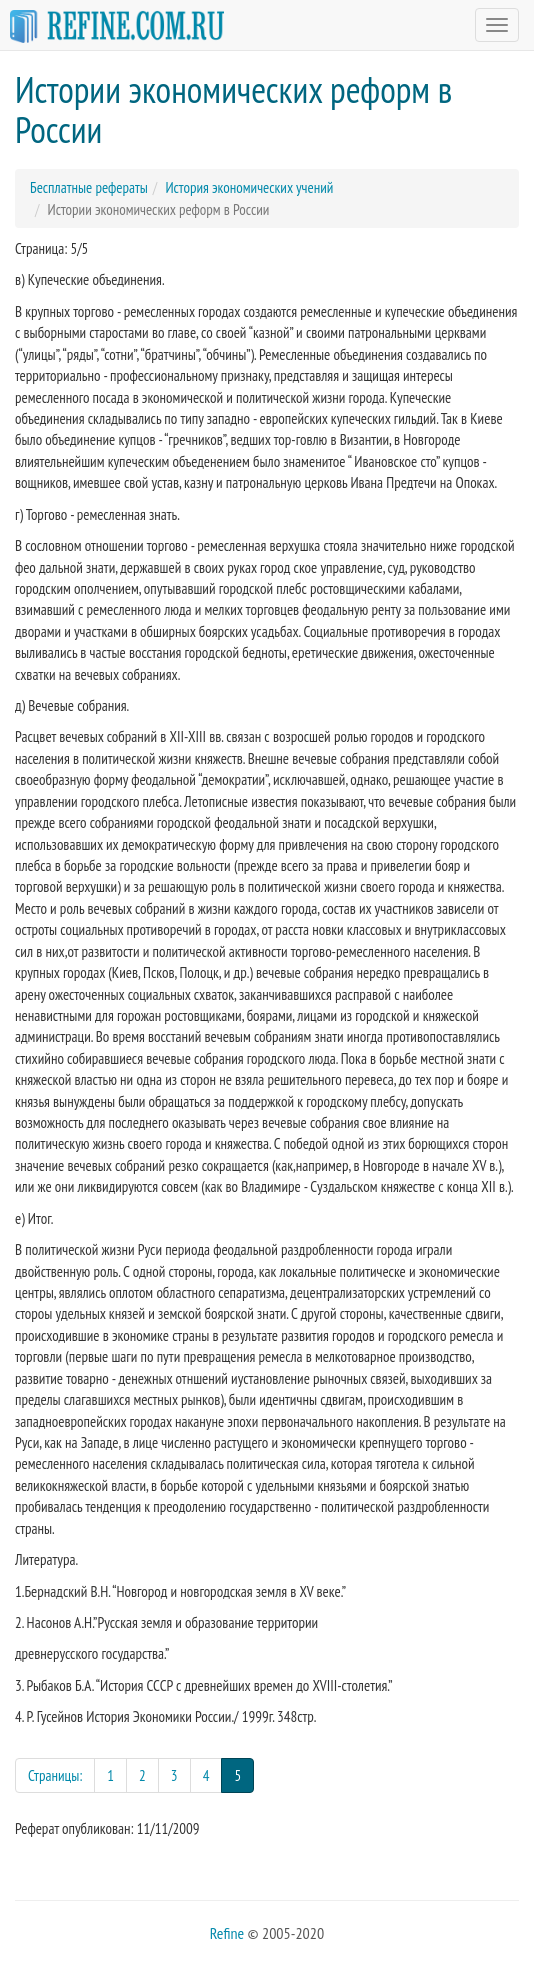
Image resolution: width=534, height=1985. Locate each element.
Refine (227, 1933)
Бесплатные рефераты (89, 187)
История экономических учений (249, 187)
